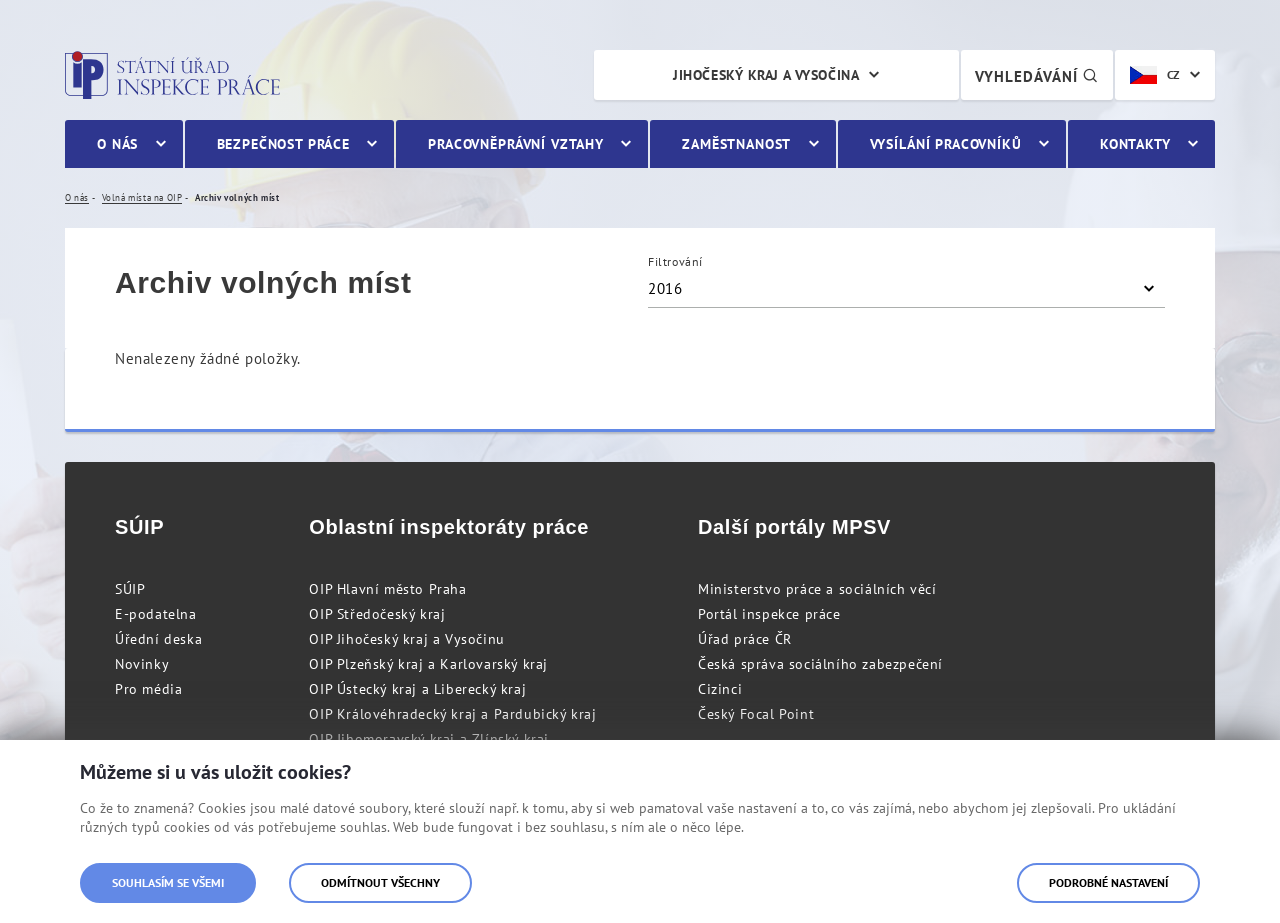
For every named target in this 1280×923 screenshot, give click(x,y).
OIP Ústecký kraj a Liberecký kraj (417, 689)
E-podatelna (156, 614)
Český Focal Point (756, 714)
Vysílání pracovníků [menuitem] (946, 144)
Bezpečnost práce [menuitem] (283, 144)
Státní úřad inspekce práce (172, 75)
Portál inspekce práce (769, 614)
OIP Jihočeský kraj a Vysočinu (406, 639)
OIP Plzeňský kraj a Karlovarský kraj (428, 664)
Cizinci (720, 689)
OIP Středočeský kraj (377, 614)
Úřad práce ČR (745, 639)
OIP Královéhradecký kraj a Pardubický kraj (452, 714)
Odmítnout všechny (380, 882)
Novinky (142, 664)
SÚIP (130, 589)
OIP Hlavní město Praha (387, 589)
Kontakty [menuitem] (1135, 144)
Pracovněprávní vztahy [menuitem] (516, 144)
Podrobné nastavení (1108, 882)
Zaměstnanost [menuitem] (736, 144)
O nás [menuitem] (117, 144)
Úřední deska (158, 639)
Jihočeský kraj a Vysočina (766, 75)
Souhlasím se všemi (168, 882)
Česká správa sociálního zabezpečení (820, 664)
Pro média (148, 689)
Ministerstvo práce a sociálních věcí (817, 589)
